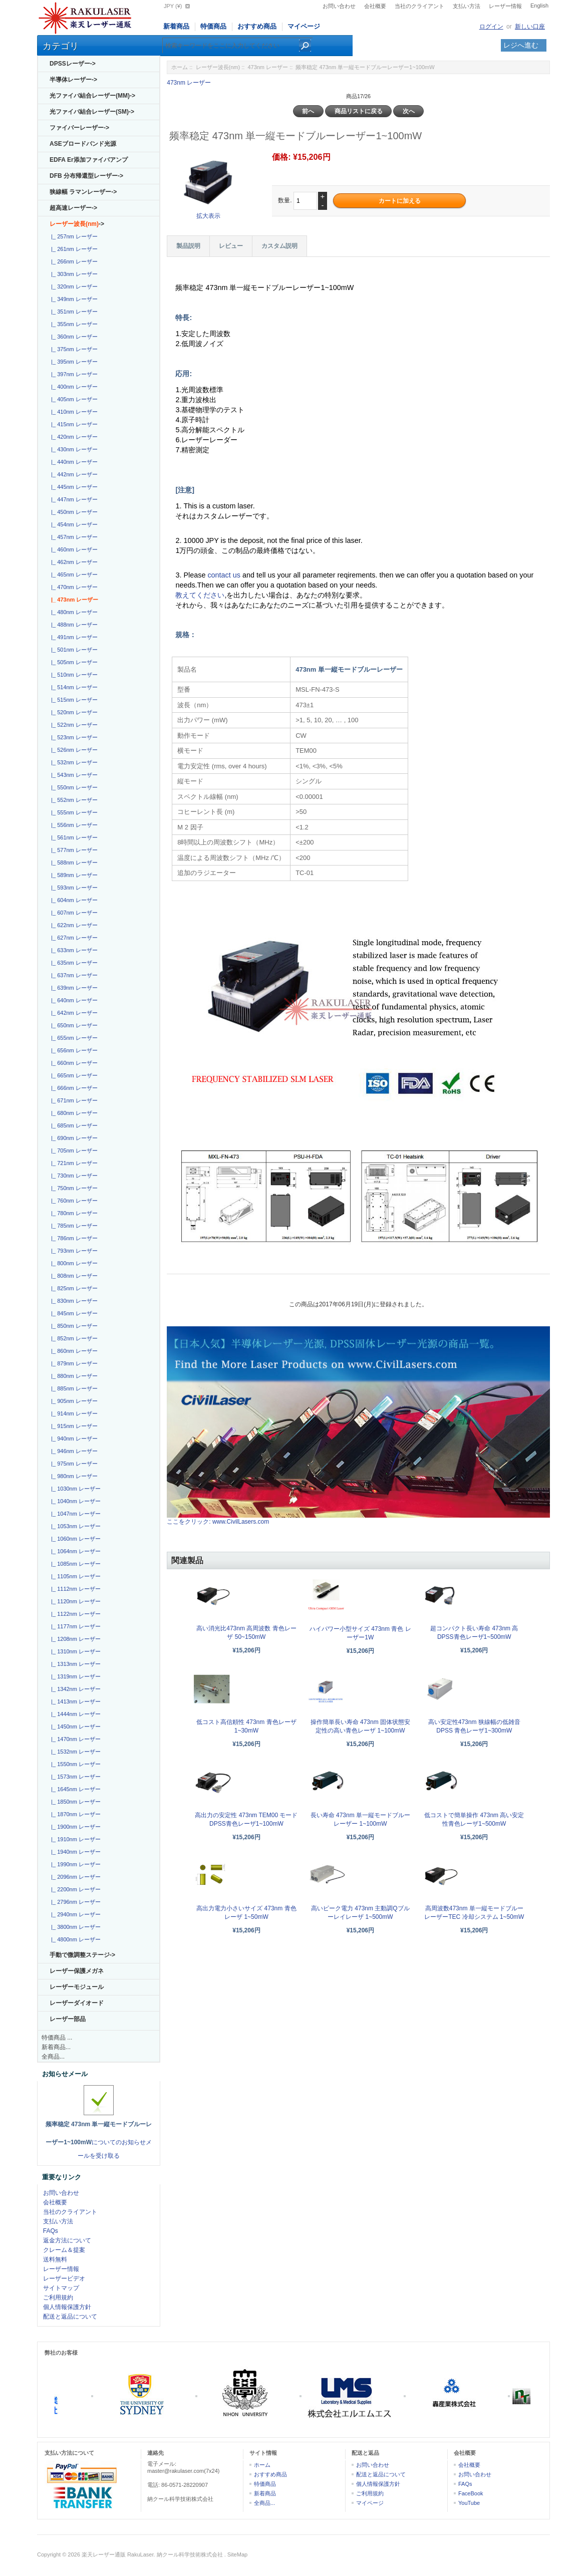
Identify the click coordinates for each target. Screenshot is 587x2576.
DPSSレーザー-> (73, 63)
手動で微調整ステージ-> (82, 1954)
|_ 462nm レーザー (73, 562)
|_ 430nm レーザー (73, 449)
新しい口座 (530, 26)
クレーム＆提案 (64, 2249)
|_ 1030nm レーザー (74, 1489)
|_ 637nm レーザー (73, 975)
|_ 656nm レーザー (73, 1050)
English (539, 6)
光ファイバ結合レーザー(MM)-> (92, 95)
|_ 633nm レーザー (73, 950)
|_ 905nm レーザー (73, 1401)
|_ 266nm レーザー (73, 261)
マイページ (303, 26)
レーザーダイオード (77, 2003)
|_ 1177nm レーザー (74, 1626)
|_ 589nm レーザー (73, 875)
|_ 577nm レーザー (73, 850)
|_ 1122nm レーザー (74, 1614)
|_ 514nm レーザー (73, 687)
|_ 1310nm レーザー (74, 1651)
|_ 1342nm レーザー (74, 1689)
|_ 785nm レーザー (73, 1226)
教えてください (199, 595)
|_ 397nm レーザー (73, 374)
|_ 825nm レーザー (73, 1288)
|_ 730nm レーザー (73, 1176)
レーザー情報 (505, 6)
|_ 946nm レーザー (73, 1451)
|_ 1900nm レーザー (74, 1827)
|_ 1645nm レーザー (74, 1789)
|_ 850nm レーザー (73, 1326)
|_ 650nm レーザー (73, 1025)
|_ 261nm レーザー (73, 249)
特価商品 (213, 26)
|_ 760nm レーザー (73, 1201)
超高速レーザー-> (73, 207)
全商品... (53, 2056)
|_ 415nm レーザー (73, 424)
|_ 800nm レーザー (73, 1263)
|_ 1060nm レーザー (74, 1539)
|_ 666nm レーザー (73, 1088)
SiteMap (237, 2554)
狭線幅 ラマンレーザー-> (83, 191)
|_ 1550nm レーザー (74, 1764)
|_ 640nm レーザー (73, 1000)
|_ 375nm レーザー (73, 349)
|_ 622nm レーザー (73, 925)
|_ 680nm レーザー (73, 1113)
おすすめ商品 (256, 26)
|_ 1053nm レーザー (74, 1526)
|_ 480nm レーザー (73, 612)
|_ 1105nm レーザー (74, 1576)
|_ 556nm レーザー (73, 825)
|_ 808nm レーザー (73, 1276)
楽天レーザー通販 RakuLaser (118, 2554)
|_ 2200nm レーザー (74, 1889)
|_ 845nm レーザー (73, 1313)
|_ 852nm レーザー (73, 1338)
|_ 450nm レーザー (73, 512)
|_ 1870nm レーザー (74, 1814)
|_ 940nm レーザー (73, 1439)
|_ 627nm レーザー (73, 938)
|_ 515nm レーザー (73, 700)
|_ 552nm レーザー (73, 800)
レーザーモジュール (77, 1986)
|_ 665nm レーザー (73, 1075)
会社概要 (375, 6)
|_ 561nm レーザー (73, 837)
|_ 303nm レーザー (73, 274)
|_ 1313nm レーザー (74, 1664)
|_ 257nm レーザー (73, 236)
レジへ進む (520, 45)
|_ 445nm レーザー (73, 487)
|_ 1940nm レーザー (74, 1852)
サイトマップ (61, 2288)
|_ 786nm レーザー (73, 1238)
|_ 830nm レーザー (73, 1301)
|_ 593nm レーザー (73, 888)
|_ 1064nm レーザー (74, 1551)
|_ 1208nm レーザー (74, 1639)
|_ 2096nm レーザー (74, 1877)
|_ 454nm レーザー (73, 524)
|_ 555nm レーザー (73, 812)
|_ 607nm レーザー (73, 913)
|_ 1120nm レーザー (74, 1601)
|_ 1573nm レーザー (74, 1777)
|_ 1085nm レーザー (74, 1564)
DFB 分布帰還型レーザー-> (86, 175)
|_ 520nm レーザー (73, 712)
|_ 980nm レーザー (73, 1476)
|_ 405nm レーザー (73, 399)
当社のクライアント (419, 6)
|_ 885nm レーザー (73, 1388)
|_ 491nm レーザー (73, 637)
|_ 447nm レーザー (73, 499)
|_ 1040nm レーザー (74, 1501)
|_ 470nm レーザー (73, 587)
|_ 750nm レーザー (73, 1188)
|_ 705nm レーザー (73, 1151)
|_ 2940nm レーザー (74, 1914)
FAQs (50, 2230)
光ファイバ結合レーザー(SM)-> (92, 111)
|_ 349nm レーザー (73, 299)
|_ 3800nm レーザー (74, 1927)
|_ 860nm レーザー (73, 1351)
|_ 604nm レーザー (73, 900)
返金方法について (67, 2240)
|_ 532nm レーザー (73, 762)
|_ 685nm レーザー (73, 1125)
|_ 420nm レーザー (73, 437)
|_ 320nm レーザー (73, 286)
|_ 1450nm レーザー (74, 1727)
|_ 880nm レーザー (73, 1376)
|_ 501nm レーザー (73, 650)
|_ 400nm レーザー (73, 387)
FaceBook (470, 2493)
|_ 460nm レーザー (73, 549)
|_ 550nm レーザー (73, 787)
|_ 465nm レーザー (73, 574)
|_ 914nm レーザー (73, 1413)
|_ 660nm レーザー (73, 1063)
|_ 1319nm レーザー (74, 1676)
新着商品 (176, 26)
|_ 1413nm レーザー (74, 1701)
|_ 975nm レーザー (73, 1464)
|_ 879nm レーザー (73, 1363)
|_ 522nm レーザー (73, 725)
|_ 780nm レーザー (73, 1213)
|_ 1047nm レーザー (74, 1514)
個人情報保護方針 (67, 2307)
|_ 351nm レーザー (73, 312)
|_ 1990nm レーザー (74, 1864)
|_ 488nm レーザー (73, 625)
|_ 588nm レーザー (73, 863)
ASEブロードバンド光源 (83, 143)
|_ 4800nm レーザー (74, 1939)
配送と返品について (70, 2316)
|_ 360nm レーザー (73, 337)
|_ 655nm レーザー (73, 1038)
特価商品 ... (57, 2037)
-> (77, 223)
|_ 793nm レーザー (73, 1251)
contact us (224, 575)
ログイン (491, 26)
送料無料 (55, 2259)
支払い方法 (466, 6)
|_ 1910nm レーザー (74, 1839)
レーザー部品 (68, 2019)
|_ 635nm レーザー (73, 963)
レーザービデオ (64, 2278)
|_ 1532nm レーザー (74, 1752)
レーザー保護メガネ (77, 1970)
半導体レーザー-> (73, 79)
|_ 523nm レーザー (73, 737)
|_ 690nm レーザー (73, 1138)
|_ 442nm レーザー (73, 474)
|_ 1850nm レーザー (74, 1802)
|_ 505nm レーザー (73, 662)
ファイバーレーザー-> (79, 127)
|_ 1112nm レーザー (74, 1589)
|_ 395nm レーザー (73, 362)
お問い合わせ (339, 6)
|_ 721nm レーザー (73, 1163)
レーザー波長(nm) (218, 67)
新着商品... (56, 2047)
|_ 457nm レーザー (73, 537)
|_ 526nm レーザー (73, 750)
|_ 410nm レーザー (73, 412)
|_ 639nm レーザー (73, 988)
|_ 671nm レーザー (73, 1100)
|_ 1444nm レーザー (74, 1714)
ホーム (179, 67)
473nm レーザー (267, 67)
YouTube (469, 2503)
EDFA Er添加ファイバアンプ (89, 159)
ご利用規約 (58, 2297)
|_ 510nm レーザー (73, 675)
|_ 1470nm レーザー (74, 1739)
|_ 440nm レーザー (73, 462)
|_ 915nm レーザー (73, 1426)
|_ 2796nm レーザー (74, 1902)
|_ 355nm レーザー (73, 324)
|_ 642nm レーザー (73, 1013)
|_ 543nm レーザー (73, 775)
